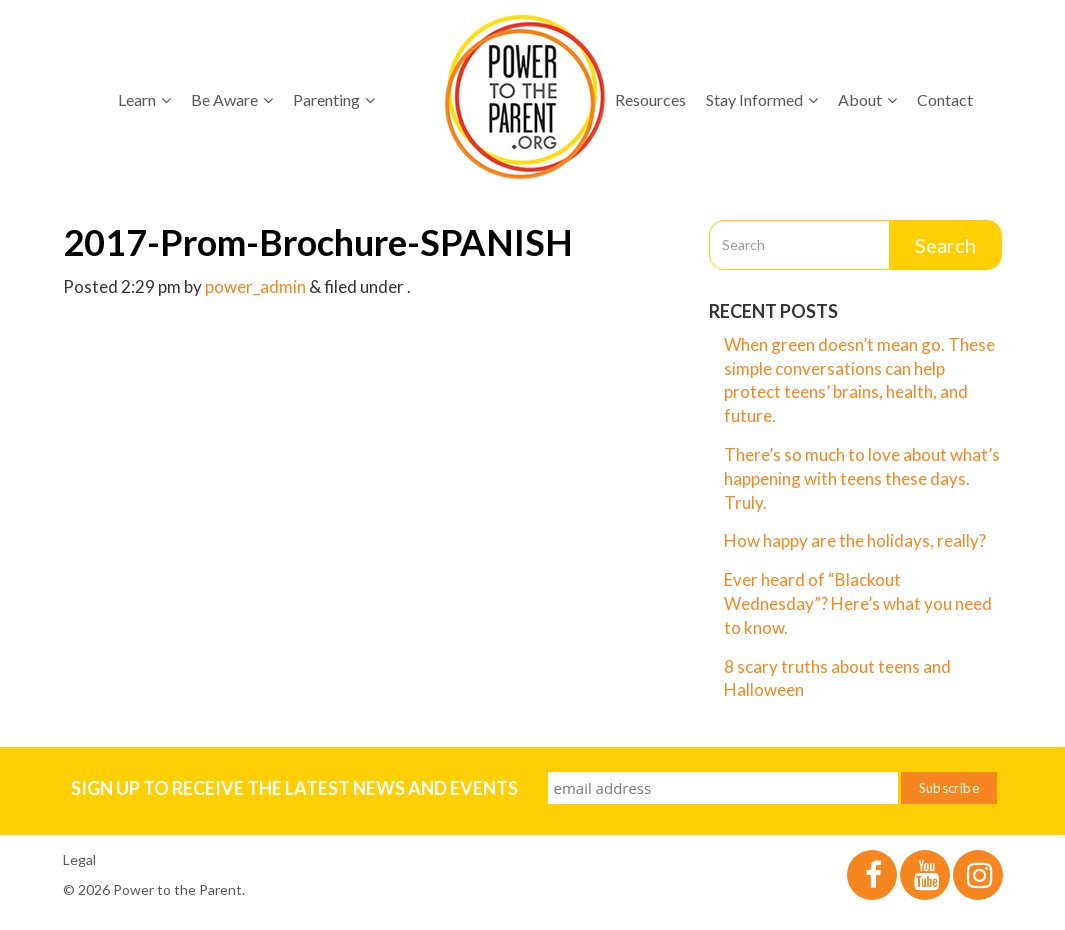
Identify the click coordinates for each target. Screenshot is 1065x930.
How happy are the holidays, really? (855, 540)
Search (945, 245)
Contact (945, 99)
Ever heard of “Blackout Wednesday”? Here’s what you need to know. (858, 603)
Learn (144, 99)
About (867, 99)
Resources (650, 99)
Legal (79, 859)
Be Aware (232, 99)
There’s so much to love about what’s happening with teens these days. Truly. (862, 478)
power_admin (255, 286)
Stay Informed (762, 99)
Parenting (334, 99)
